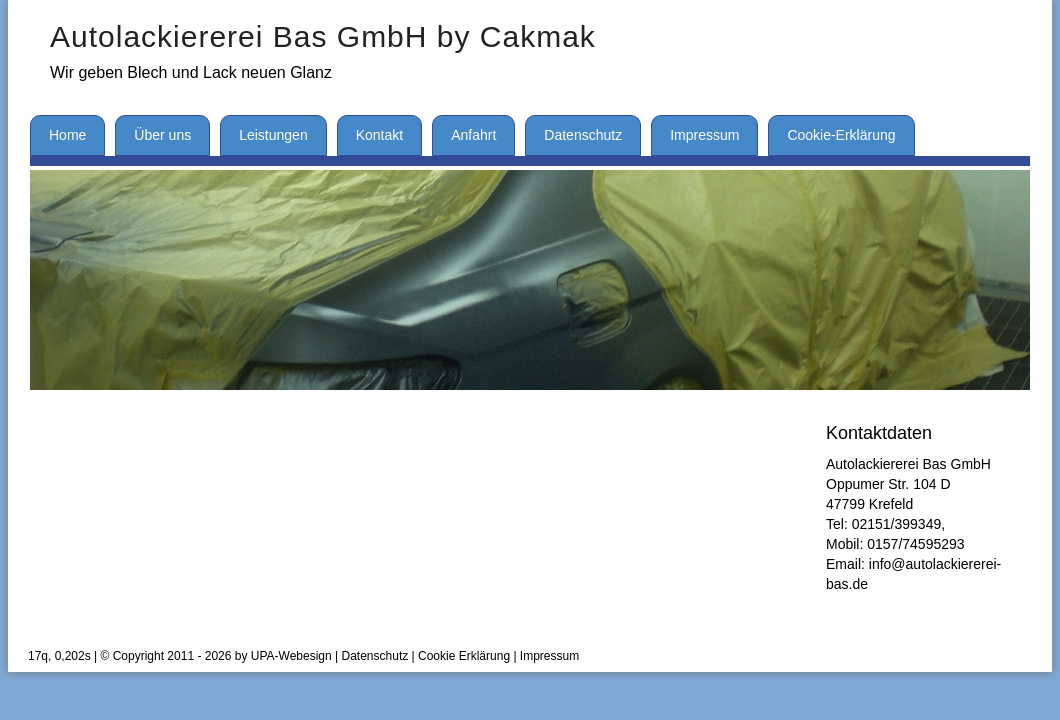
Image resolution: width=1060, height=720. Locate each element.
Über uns (162, 135)
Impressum (704, 135)
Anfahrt (473, 135)
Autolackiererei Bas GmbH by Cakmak (323, 36)
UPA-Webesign (291, 656)
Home (67, 135)
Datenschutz (583, 135)
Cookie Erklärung (464, 656)
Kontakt (379, 135)
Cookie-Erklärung (841, 135)
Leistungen (273, 135)
